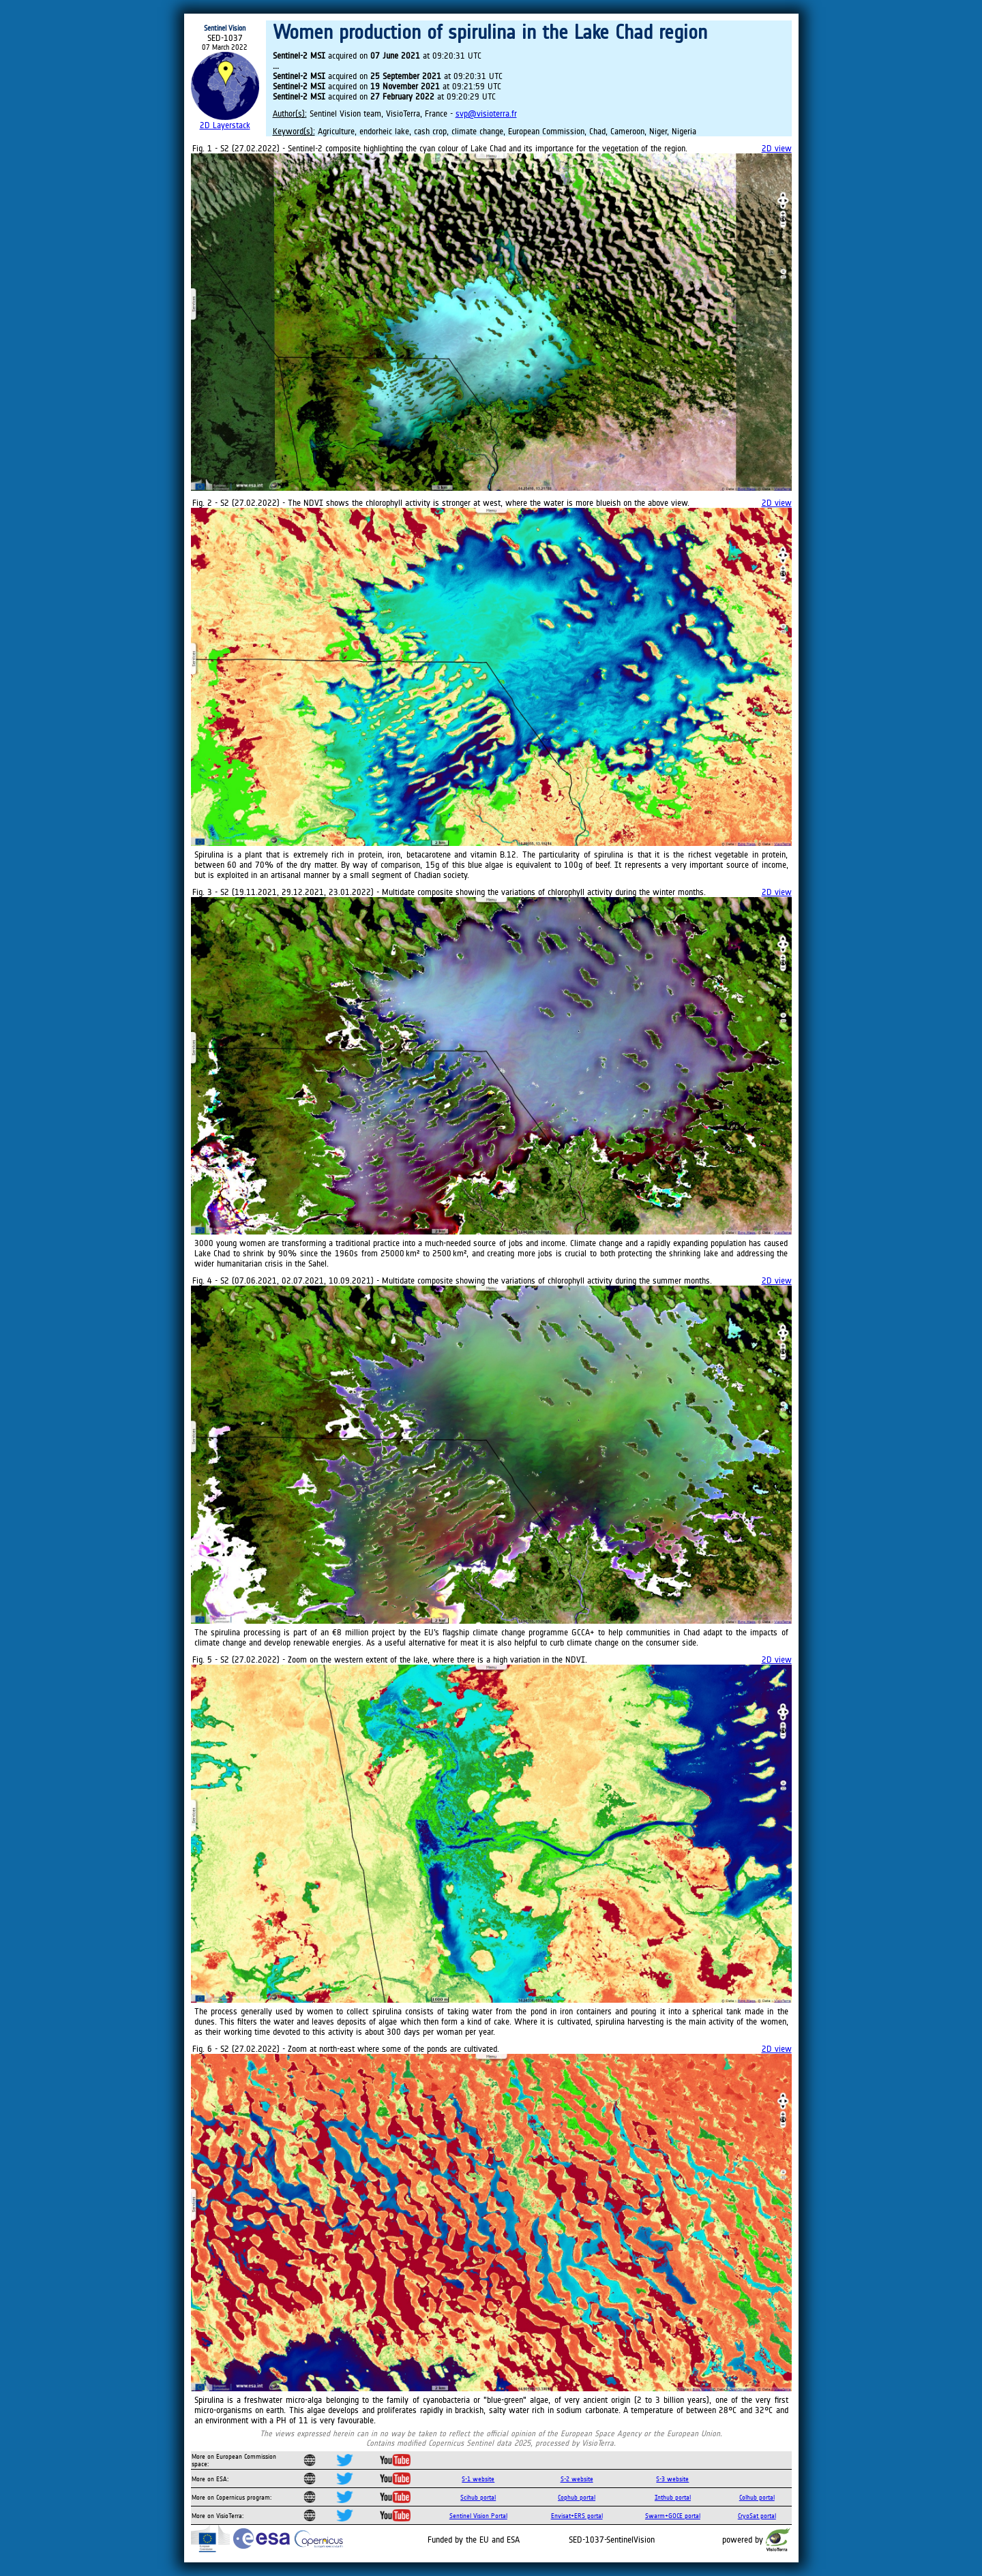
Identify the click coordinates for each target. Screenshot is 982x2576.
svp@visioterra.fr (486, 113)
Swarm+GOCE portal (672, 2515)
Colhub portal (757, 2497)
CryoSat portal (757, 2515)
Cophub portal (576, 2497)
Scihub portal (478, 2497)
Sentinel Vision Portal (478, 2515)
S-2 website (577, 2479)
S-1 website (478, 2479)
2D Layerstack (225, 125)
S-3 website (672, 2479)
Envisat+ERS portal (577, 2515)
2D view (777, 148)
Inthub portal (673, 2497)
